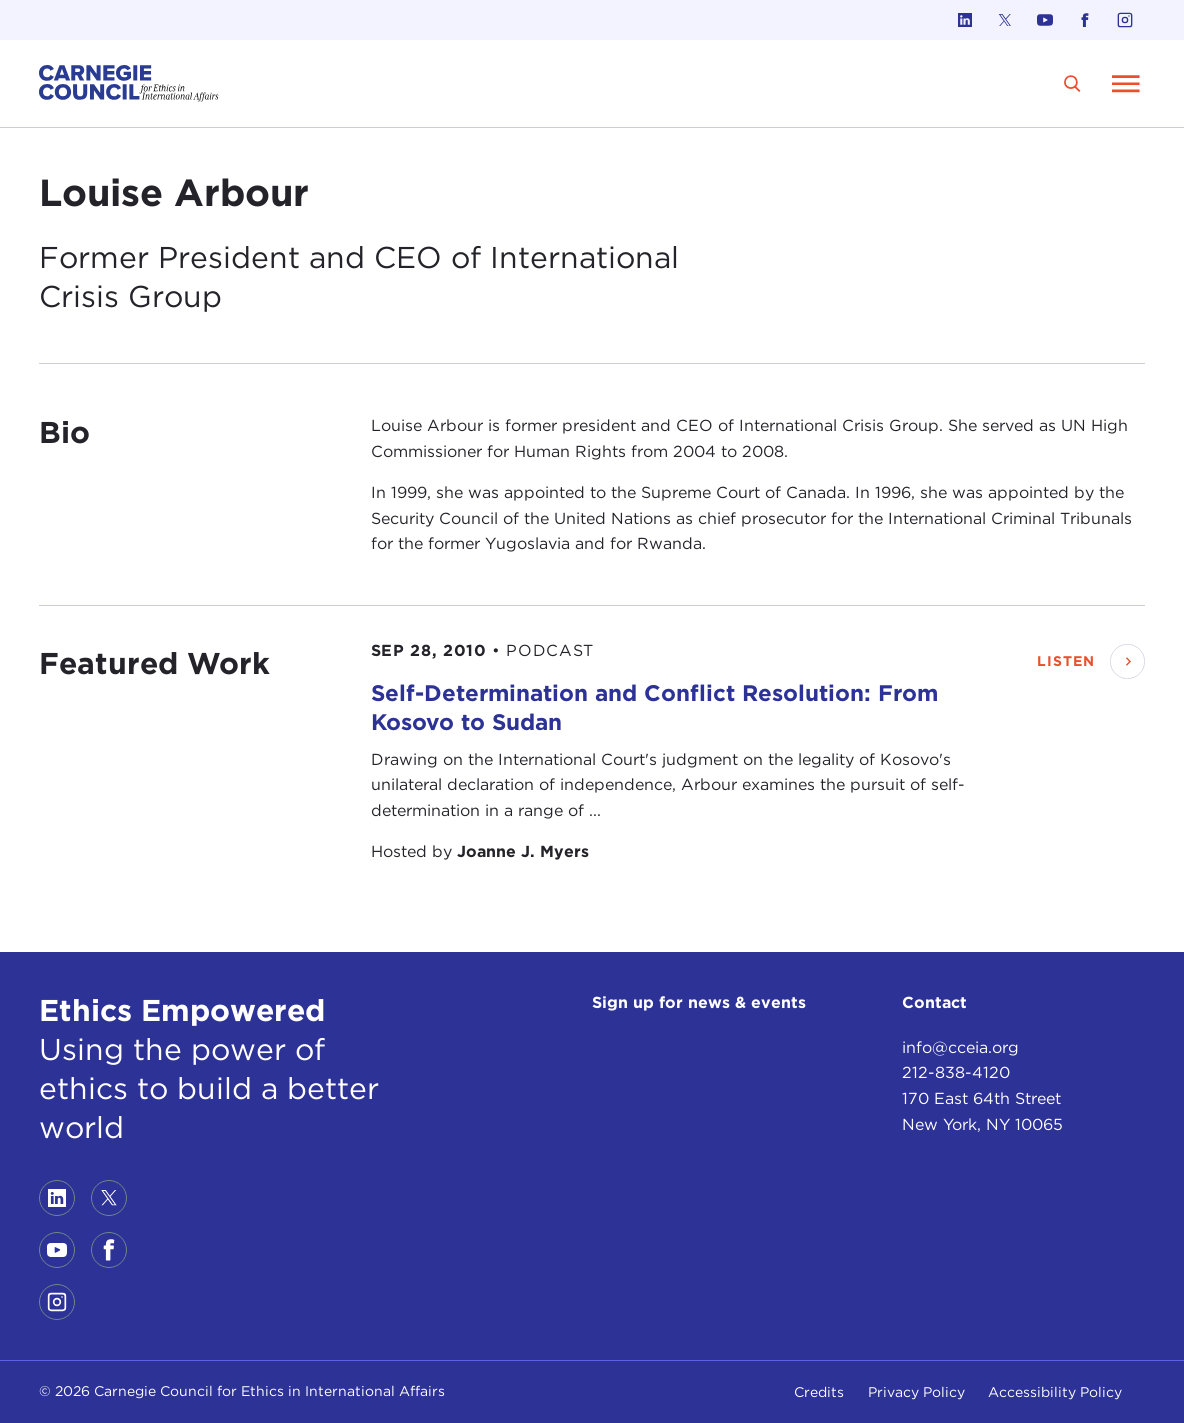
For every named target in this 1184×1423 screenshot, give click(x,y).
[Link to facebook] (1085, 20)
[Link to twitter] (1005, 20)
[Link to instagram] (1125, 20)
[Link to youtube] (1045, 20)
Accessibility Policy (1055, 1392)
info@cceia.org (960, 1047)
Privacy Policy (916, 1392)
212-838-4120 (956, 1072)
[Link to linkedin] (965, 20)
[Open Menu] (1126, 83)
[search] (1072, 83)
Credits (819, 1392)
